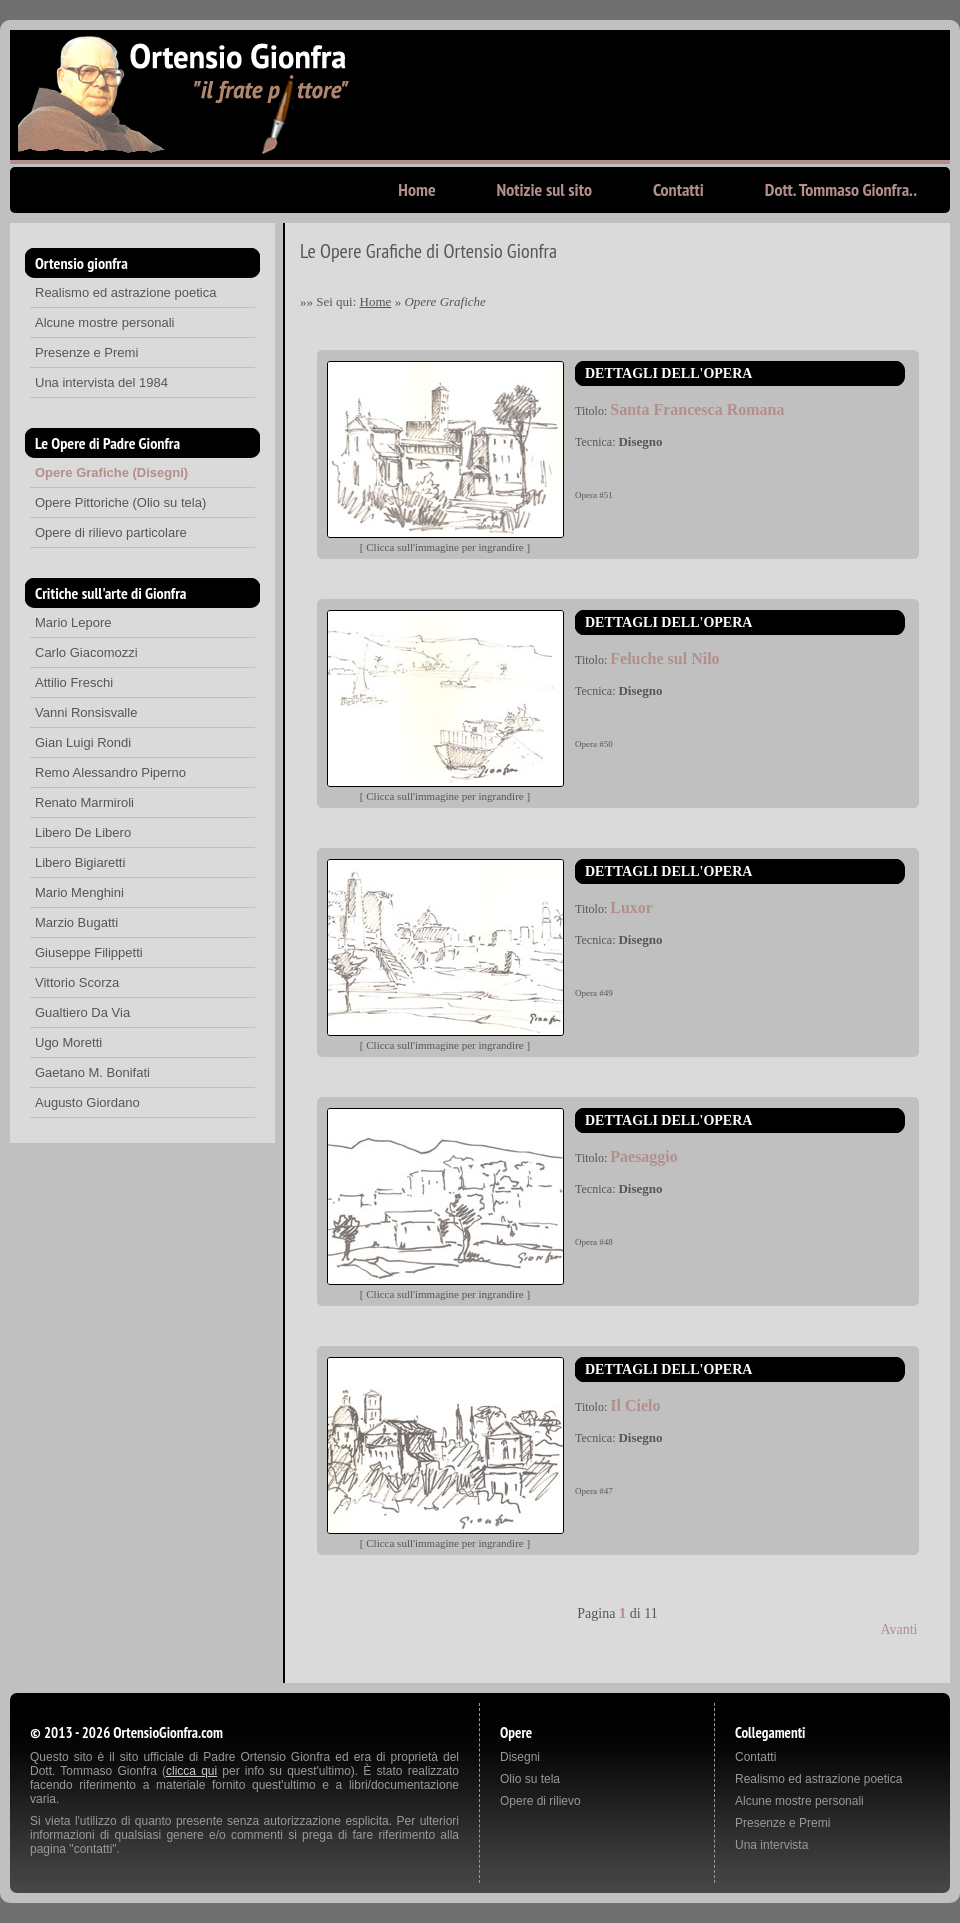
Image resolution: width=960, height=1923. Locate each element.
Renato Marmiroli (84, 802)
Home (416, 189)
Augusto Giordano (87, 1102)
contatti (93, 1849)
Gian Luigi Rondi (83, 742)
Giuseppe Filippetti (89, 952)
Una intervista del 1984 (101, 382)
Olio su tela (530, 1779)
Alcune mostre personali (104, 322)
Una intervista (771, 1845)
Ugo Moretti (68, 1042)
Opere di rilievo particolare (111, 532)
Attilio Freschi (74, 682)
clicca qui (191, 1771)
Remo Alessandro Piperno (110, 772)
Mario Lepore (73, 622)
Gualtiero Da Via (82, 1012)
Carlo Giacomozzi (86, 652)
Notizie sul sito (544, 189)
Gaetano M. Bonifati (92, 1072)
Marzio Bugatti (76, 922)
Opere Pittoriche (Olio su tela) (120, 502)
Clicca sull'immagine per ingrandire (444, 547)
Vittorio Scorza (77, 982)
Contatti (678, 189)
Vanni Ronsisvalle (86, 712)
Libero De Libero (83, 832)
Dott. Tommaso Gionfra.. (841, 189)
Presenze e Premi (86, 352)
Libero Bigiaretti (80, 862)
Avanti (898, 1629)
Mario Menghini (79, 892)
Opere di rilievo (540, 1801)
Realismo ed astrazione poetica (125, 292)
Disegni (520, 1757)
